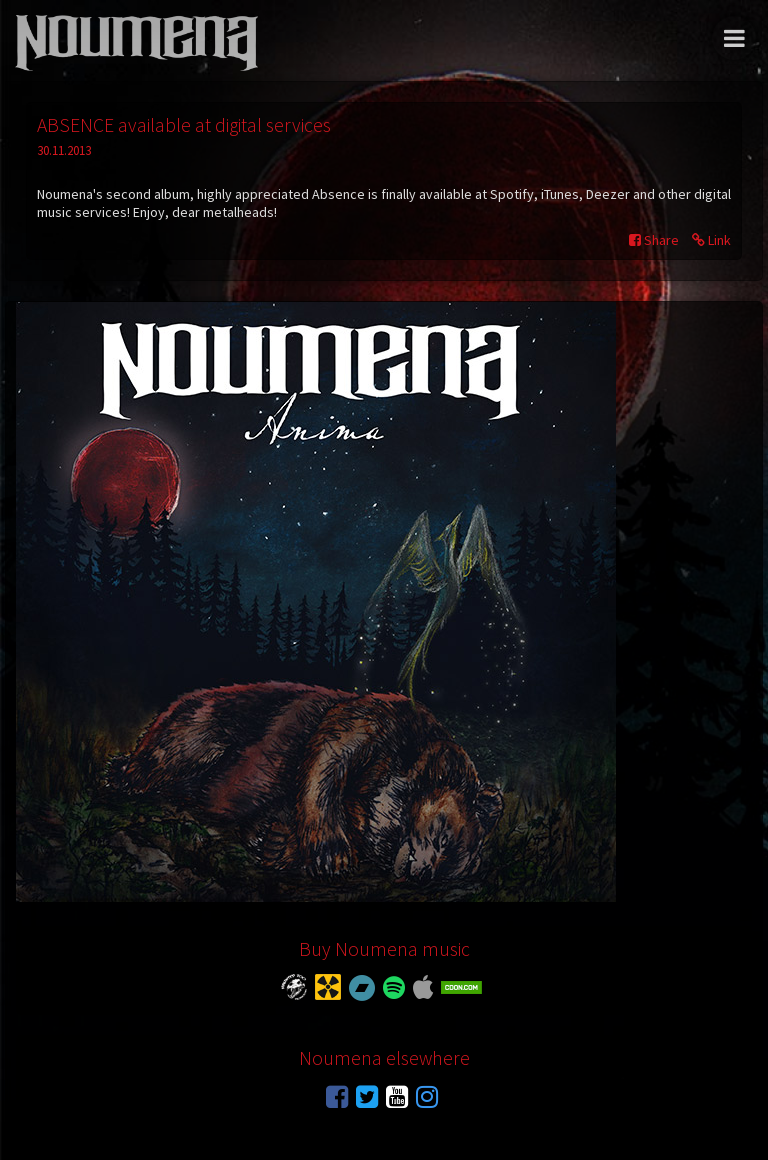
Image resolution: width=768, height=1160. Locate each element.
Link (711, 240)
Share (654, 240)
